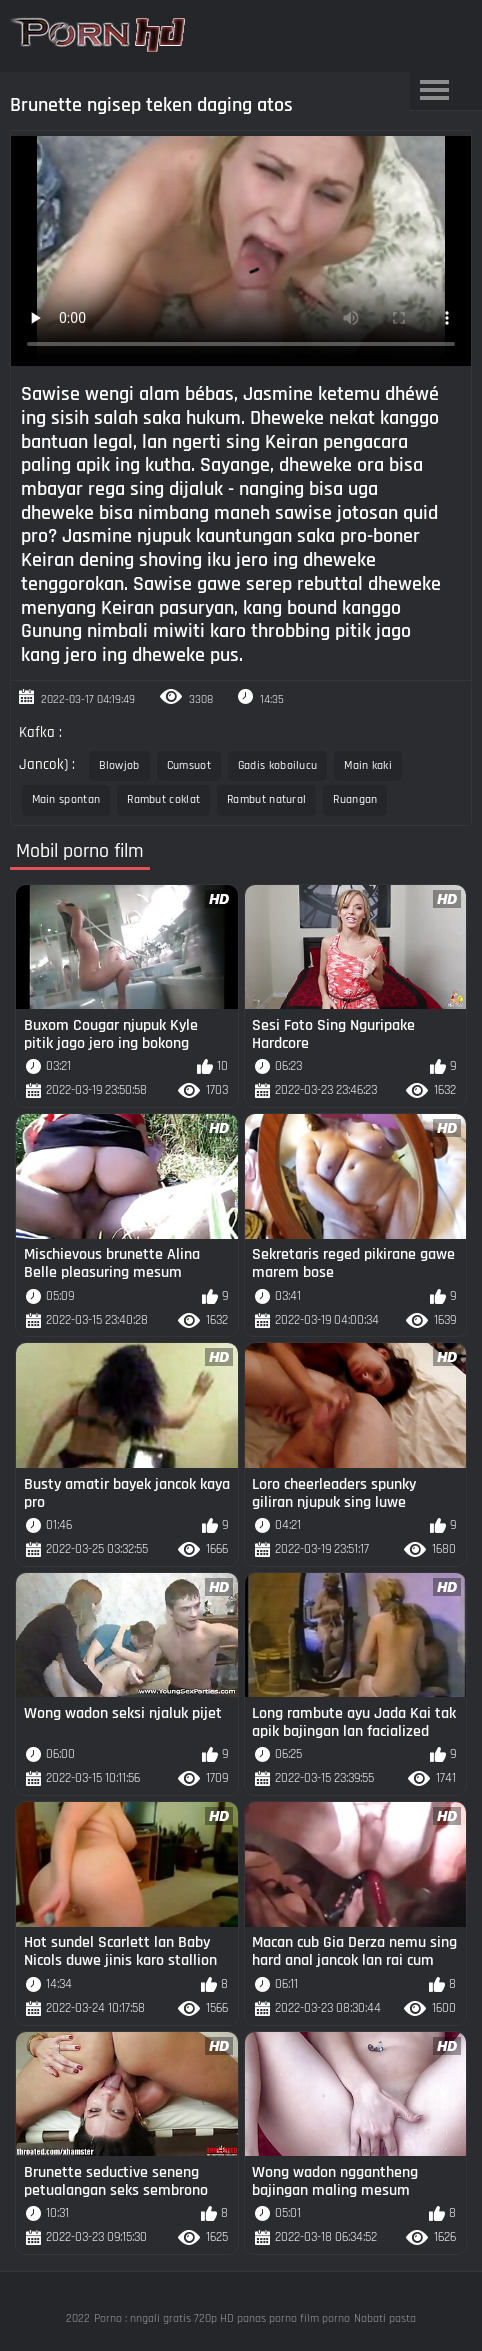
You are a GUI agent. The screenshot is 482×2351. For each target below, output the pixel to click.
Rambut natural (266, 799)
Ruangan (355, 799)
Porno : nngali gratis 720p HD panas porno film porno (222, 2318)
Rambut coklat (163, 799)
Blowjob (119, 765)
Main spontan (66, 799)
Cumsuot (189, 765)
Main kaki (368, 765)
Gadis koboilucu (278, 765)
